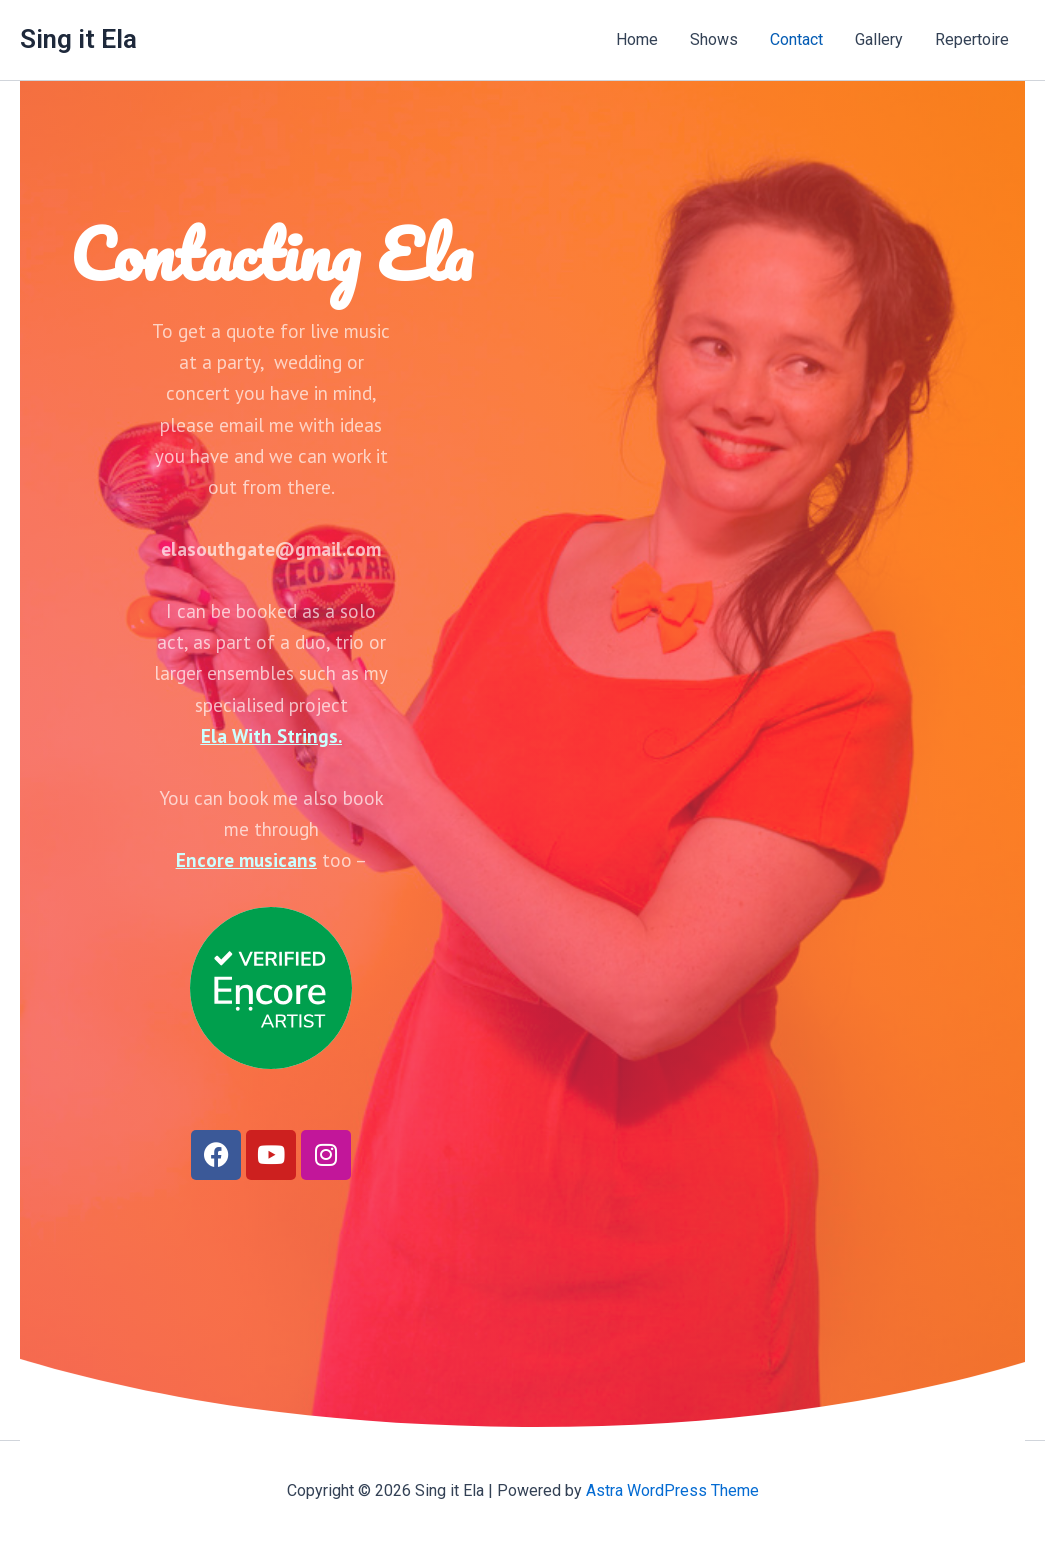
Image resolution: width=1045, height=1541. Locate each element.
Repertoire (972, 39)
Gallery (879, 39)
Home (637, 39)
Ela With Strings (269, 736)
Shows (714, 39)
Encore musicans (246, 860)
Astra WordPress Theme (672, 1490)
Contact (796, 39)
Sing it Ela (78, 39)
